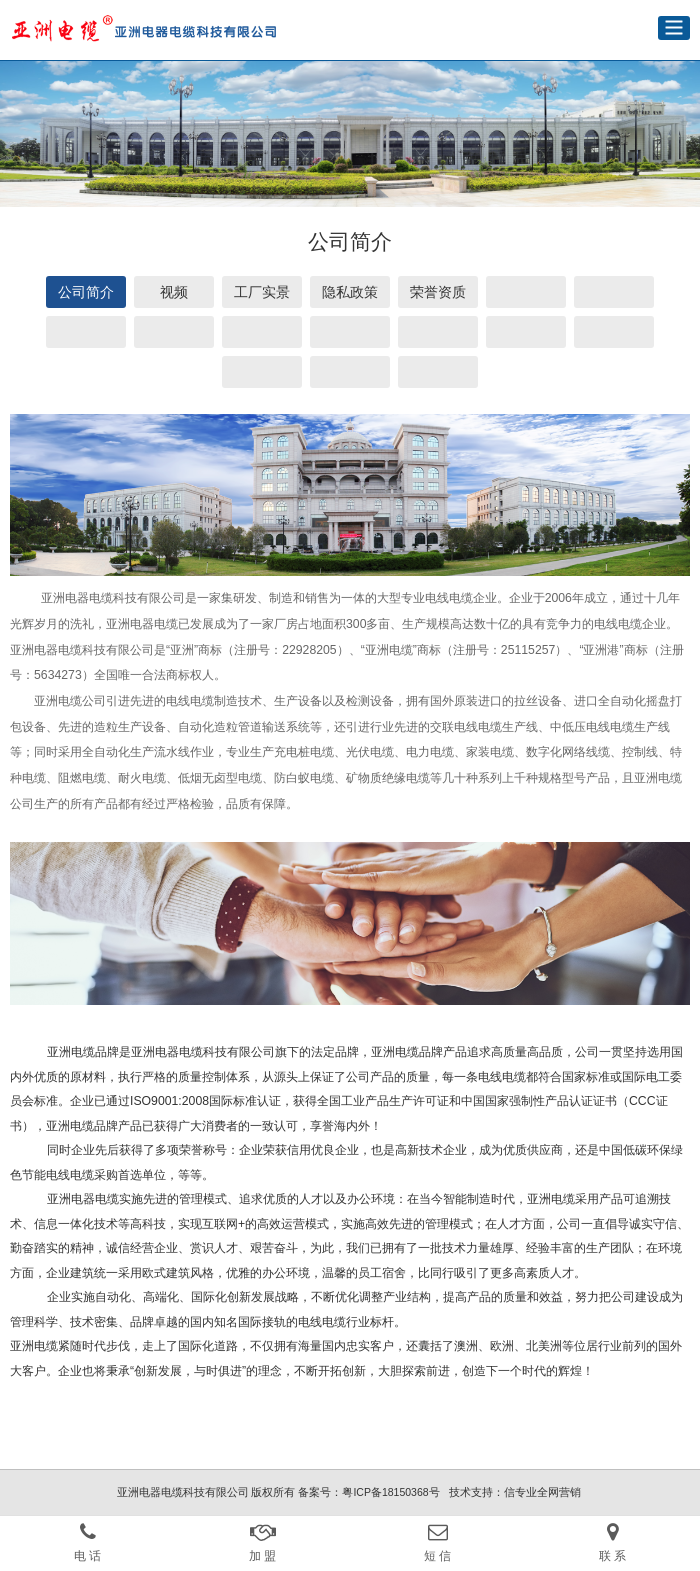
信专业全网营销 (542, 1492)
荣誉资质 (438, 292)
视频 (174, 292)
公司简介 (86, 292)
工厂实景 (262, 292)
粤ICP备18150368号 (390, 1492)
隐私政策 (350, 292)
